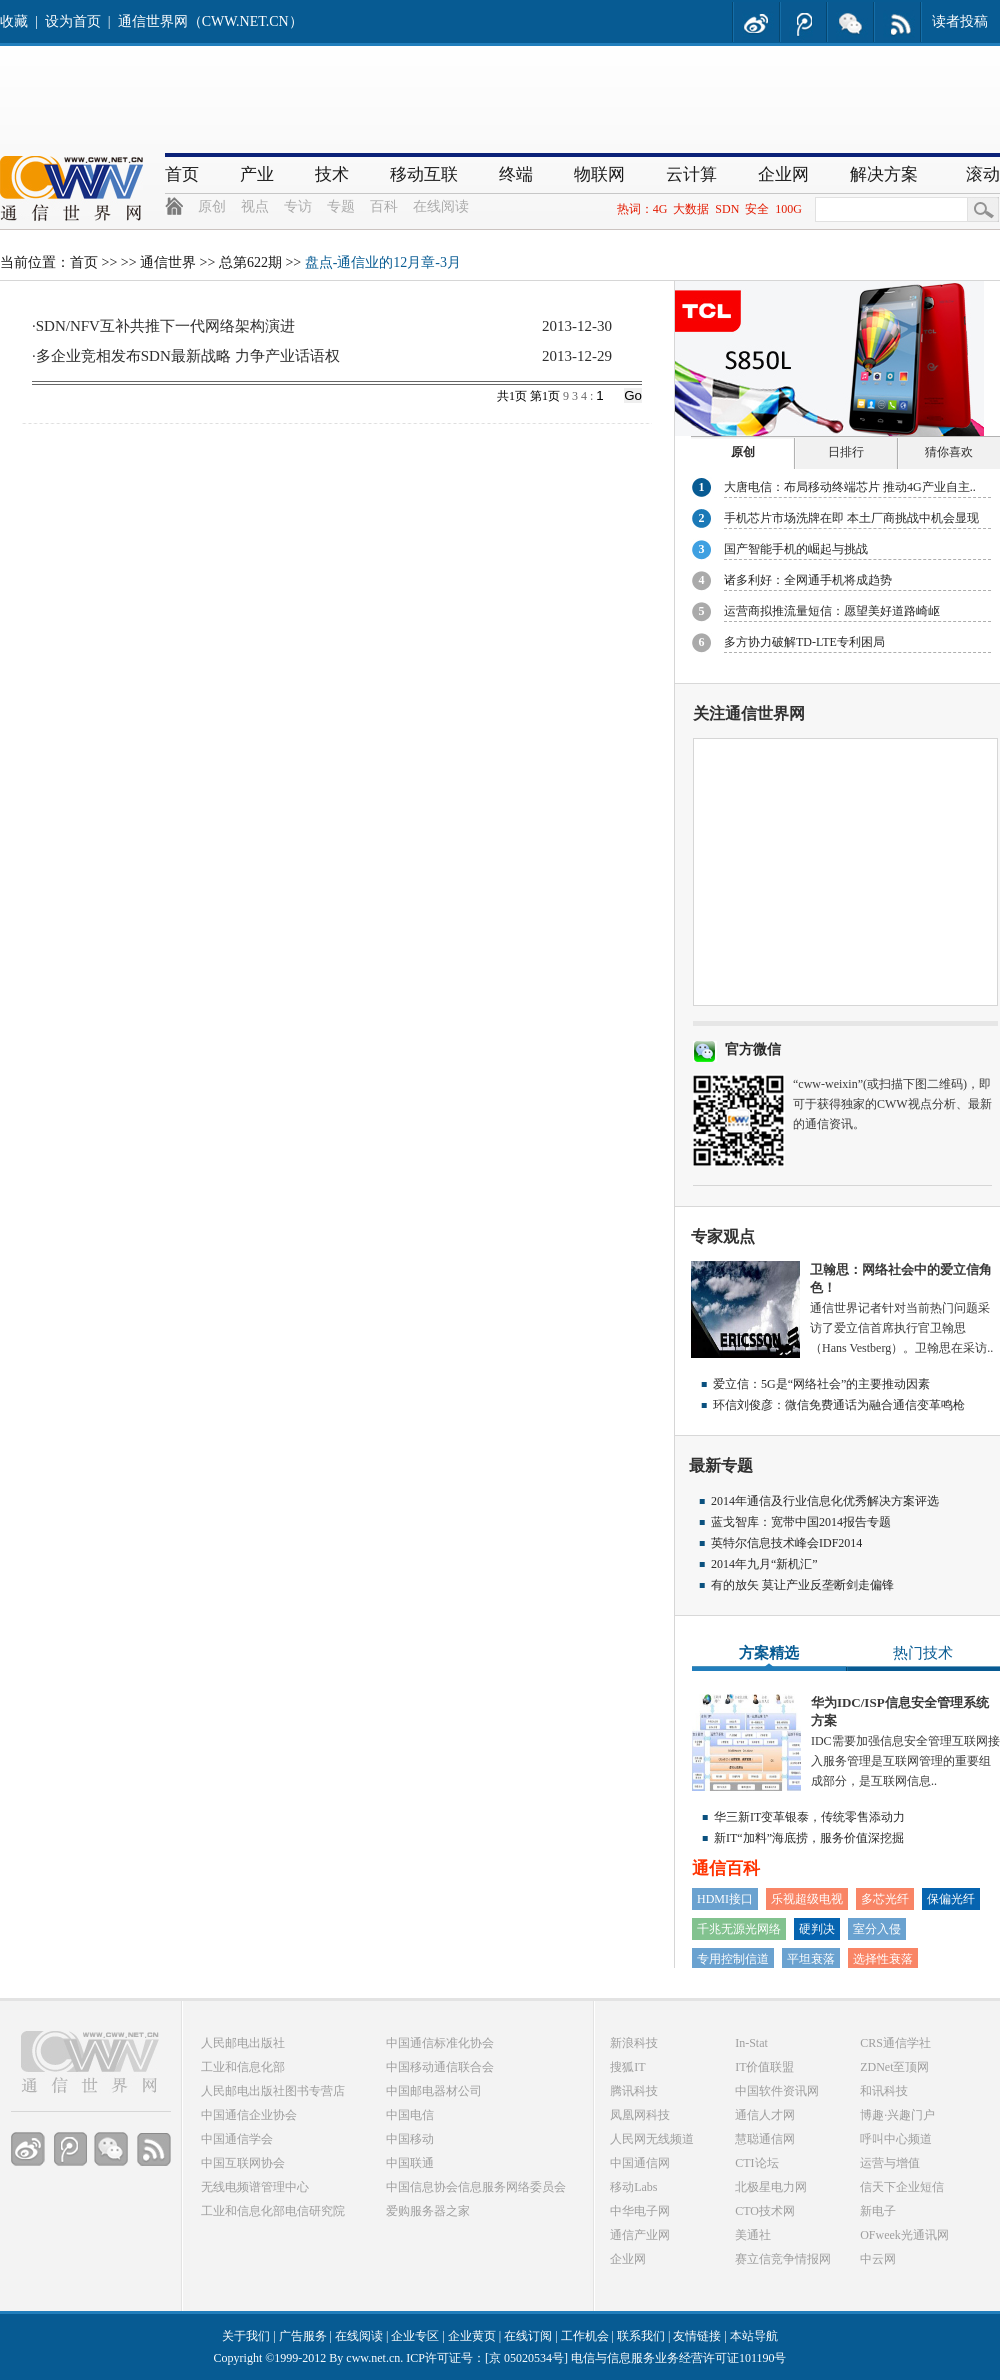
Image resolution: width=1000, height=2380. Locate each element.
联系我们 (641, 2336)
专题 (341, 206)
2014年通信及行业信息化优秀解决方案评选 (825, 1501)
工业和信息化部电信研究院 (273, 2211)
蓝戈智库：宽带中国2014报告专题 (801, 1522)
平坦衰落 (811, 1959)
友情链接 (697, 2336)
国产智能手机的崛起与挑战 (796, 549)
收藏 (14, 21)
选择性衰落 (883, 1959)
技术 (332, 174)
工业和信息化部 (243, 2067)
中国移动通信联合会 (440, 2067)
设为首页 (73, 21)
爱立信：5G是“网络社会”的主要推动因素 (821, 1384)
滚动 (983, 174)
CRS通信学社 (895, 2043)
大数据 (691, 209)
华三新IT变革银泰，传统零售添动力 (809, 1817)
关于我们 (246, 2336)
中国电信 (410, 2115)
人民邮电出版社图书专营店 (273, 2091)
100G (788, 209)
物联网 (599, 174)
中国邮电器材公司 (434, 2091)
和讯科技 (884, 2091)
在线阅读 (441, 206)
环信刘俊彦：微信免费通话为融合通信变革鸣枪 (839, 1405)
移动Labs (633, 2187)
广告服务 (303, 2336)
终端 (516, 174)
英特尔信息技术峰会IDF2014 (786, 1543)
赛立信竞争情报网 (783, 2259)
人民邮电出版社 (243, 2043)
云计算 (691, 174)
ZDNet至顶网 (894, 2067)
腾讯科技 (634, 2091)
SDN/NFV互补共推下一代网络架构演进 (165, 326)
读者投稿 (960, 21)
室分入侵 (877, 1929)
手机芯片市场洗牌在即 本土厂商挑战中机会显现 (851, 518)
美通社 (753, 2235)
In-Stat (751, 2043)
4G (660, 209)
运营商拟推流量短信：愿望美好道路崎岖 (832, 611)
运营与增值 (890, 2163)
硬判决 (817, 1929)
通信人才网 (765, 2115)
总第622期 (250, 262)
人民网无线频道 (652, 2139)
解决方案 (884, 174)
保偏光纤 (951, 1899)
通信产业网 (640, 2235)
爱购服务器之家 (428, 2211)
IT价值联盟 (764, 2067)
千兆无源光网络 (739, 1929)
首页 (182, 174)
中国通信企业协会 (249, 2115)
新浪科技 (634, 2043)
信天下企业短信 (902, 2187)
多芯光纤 (885, 1899)
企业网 (783, 174)
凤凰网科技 (640, 2115)
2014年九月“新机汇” (764, 1564)
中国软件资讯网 (777, 2091)
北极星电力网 (771, 2187)
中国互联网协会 (243, 2163)
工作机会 (585, 2336)
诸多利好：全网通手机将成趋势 (808, 580)
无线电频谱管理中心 (255, 2187)
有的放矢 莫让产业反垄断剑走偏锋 (802, 1585)
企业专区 (415, 2336)
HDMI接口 (725, 1899)
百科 (384, 206)
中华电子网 (640, 2211)
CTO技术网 (765, 2211)
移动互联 (424, 174)
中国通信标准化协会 (440, 2043)
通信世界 (168, 262)
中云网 (878, 2259)
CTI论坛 (756, 2163)
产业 (257, 174)
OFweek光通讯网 (904, 2235)
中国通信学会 (237, 2139)
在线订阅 (528, 2336)
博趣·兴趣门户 (897, 2115)
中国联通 (410, 2163)
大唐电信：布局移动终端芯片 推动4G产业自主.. (850, 487)
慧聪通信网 (765, 2139)
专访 (298, 206)
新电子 (878, 2211)
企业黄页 (472, 2336)
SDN (727, 209)
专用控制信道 (733, 1959)
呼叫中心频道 (896, 2139)
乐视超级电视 (807, 1899)
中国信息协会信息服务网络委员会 (476, 2187)
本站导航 (754, 2336)
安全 (757, 209)
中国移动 (410, 2139)
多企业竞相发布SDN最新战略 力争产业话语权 (188, 356)
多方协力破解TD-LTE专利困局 (804, 642)
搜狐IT (627, 2067)
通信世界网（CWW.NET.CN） (210, 21)
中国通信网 (640, 2163)
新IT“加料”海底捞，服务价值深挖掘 (809, 1838)
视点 (255, 206)
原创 (212, 206)
